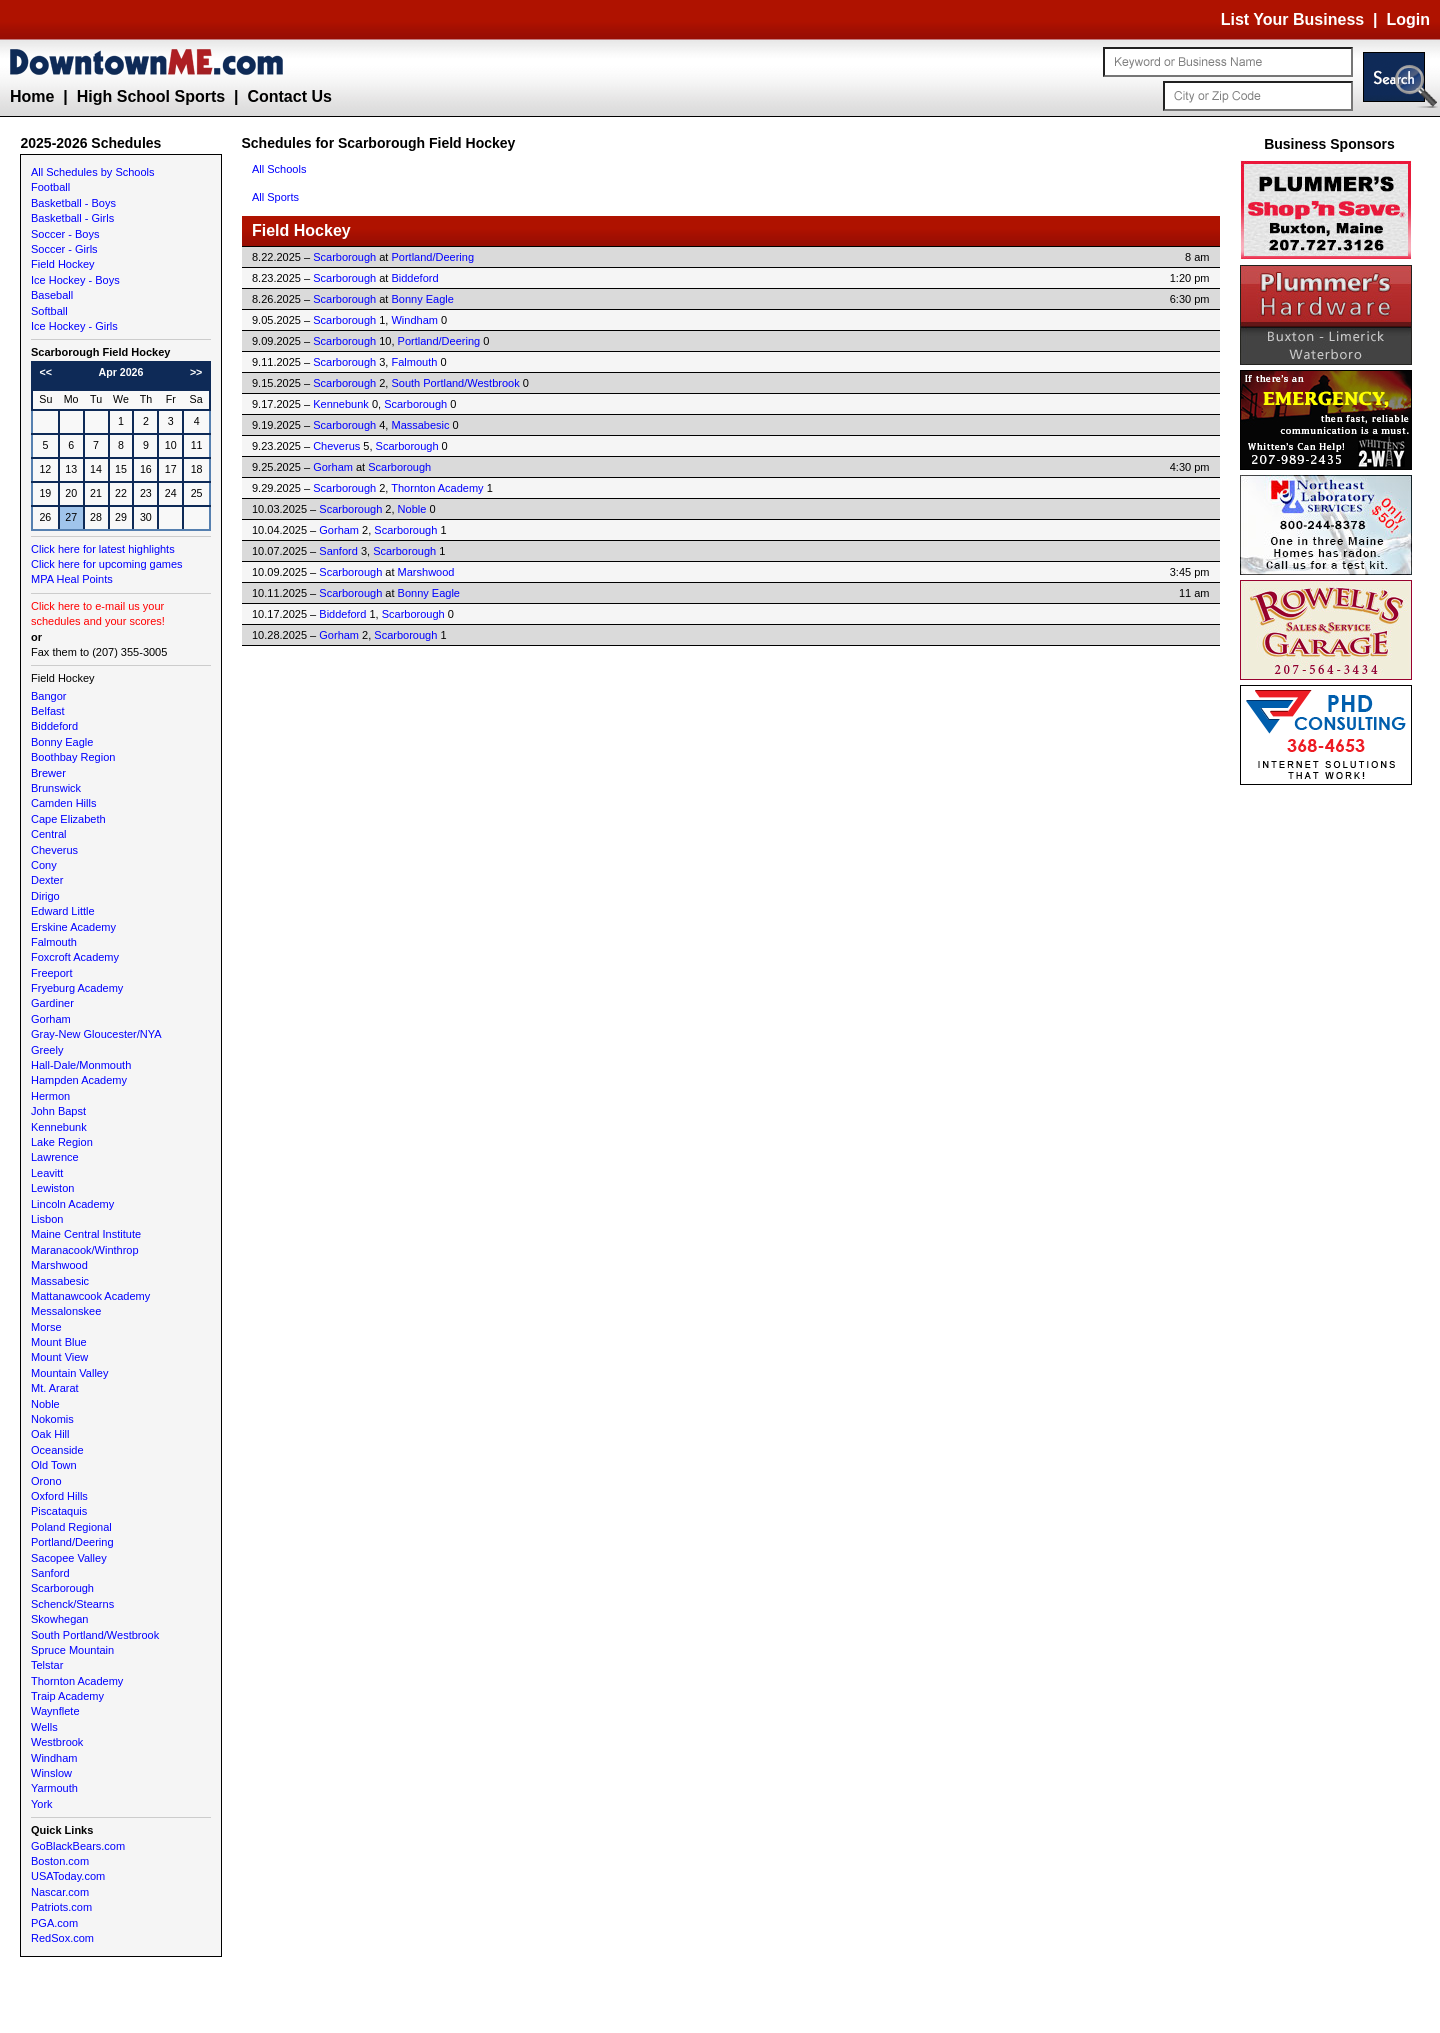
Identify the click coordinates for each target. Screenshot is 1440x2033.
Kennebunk (59, 1127)
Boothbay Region (73, 757)
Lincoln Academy (72, 1204)
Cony (44, 865)
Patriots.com (61, 1907)
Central (48, 834)
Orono (46, 1481)
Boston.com (60, 1861)
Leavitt (47, 1173)
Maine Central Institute (86, 1234)
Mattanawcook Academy (90, 1296)
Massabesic (60, 1281)
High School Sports (151, 96)
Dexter (47, 880)
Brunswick (56, 788)
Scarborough (62, 1588)
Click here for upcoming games (107, 564)
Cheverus (54, 850)
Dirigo (45, 896)
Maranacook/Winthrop (85, 1250)
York (42, 1804)
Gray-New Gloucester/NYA (96, 1034)
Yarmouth (54, 1788)
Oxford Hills (59, 1496)
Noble (45, 1404)
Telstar (47, 1665)
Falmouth (54, 942)
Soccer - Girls (64, 249)
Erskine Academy (73, 927)
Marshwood (59, 1265)
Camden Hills (63, 803)
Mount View (59, 1357)
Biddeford (54, 726)
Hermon (50, 1096)
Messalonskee (66, 1311)
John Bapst (58, 1111)
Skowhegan (60, 1619)
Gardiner (52, 1003)
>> (196, 372)
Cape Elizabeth (68, 819)
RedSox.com (62, 1938)
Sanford (50, 1573)
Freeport (52, 973)
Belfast (48, 711)
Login (1408, 19)
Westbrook (57, 1742)
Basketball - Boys (73, 203)
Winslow (51, 1773)
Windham (54, 1758)
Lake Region (62, 1142)
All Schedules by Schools (93, 172)
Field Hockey (63, 264)
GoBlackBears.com (78, 1846)
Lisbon (47, 1219)
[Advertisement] (1330, 1090)
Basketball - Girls (72, 218)
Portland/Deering (72, 1542)
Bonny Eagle (62, 742)
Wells (44, 1727)
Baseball (52, 295)
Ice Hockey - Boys (75, 280)
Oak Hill (50, 1434)
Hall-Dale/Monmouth (81, 1065)
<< (46, 372)
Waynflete (55, 1711)
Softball (49, 311)
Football (50, 187)
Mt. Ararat (55, 1388)
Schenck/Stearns (72, 1604)
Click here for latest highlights (103, 549)
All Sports (275, 197)
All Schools (279, 169)
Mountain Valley (69, 1373)
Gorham (51, 1019)
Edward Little (63, 911)
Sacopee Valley (69, 1558)
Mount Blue (59, 1342)
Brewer (48, 773)
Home (32, 96)
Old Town (54, 1465)
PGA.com (54, 1923)
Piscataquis (59, 1511)
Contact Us (289, 96)
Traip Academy (67, 1696)
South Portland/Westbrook (95, 1635)
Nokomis (52, 1419)
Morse (46, 1327)
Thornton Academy (77, 1681)
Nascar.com (60, 1892)
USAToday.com (68, 1876)
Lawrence (55, 1157)
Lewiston (52, 1188)
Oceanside (57, 1450)
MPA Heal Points (72, 579)
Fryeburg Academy (77, 988)
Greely (47, 1050)
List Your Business (1292, 19)
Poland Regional (71, 1527)
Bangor (48, 696)
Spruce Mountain (72, 1650)
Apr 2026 (120, 372)
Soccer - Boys (65, 234)
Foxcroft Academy (75, 957)
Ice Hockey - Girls (74, 326)
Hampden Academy (79, 1080)
